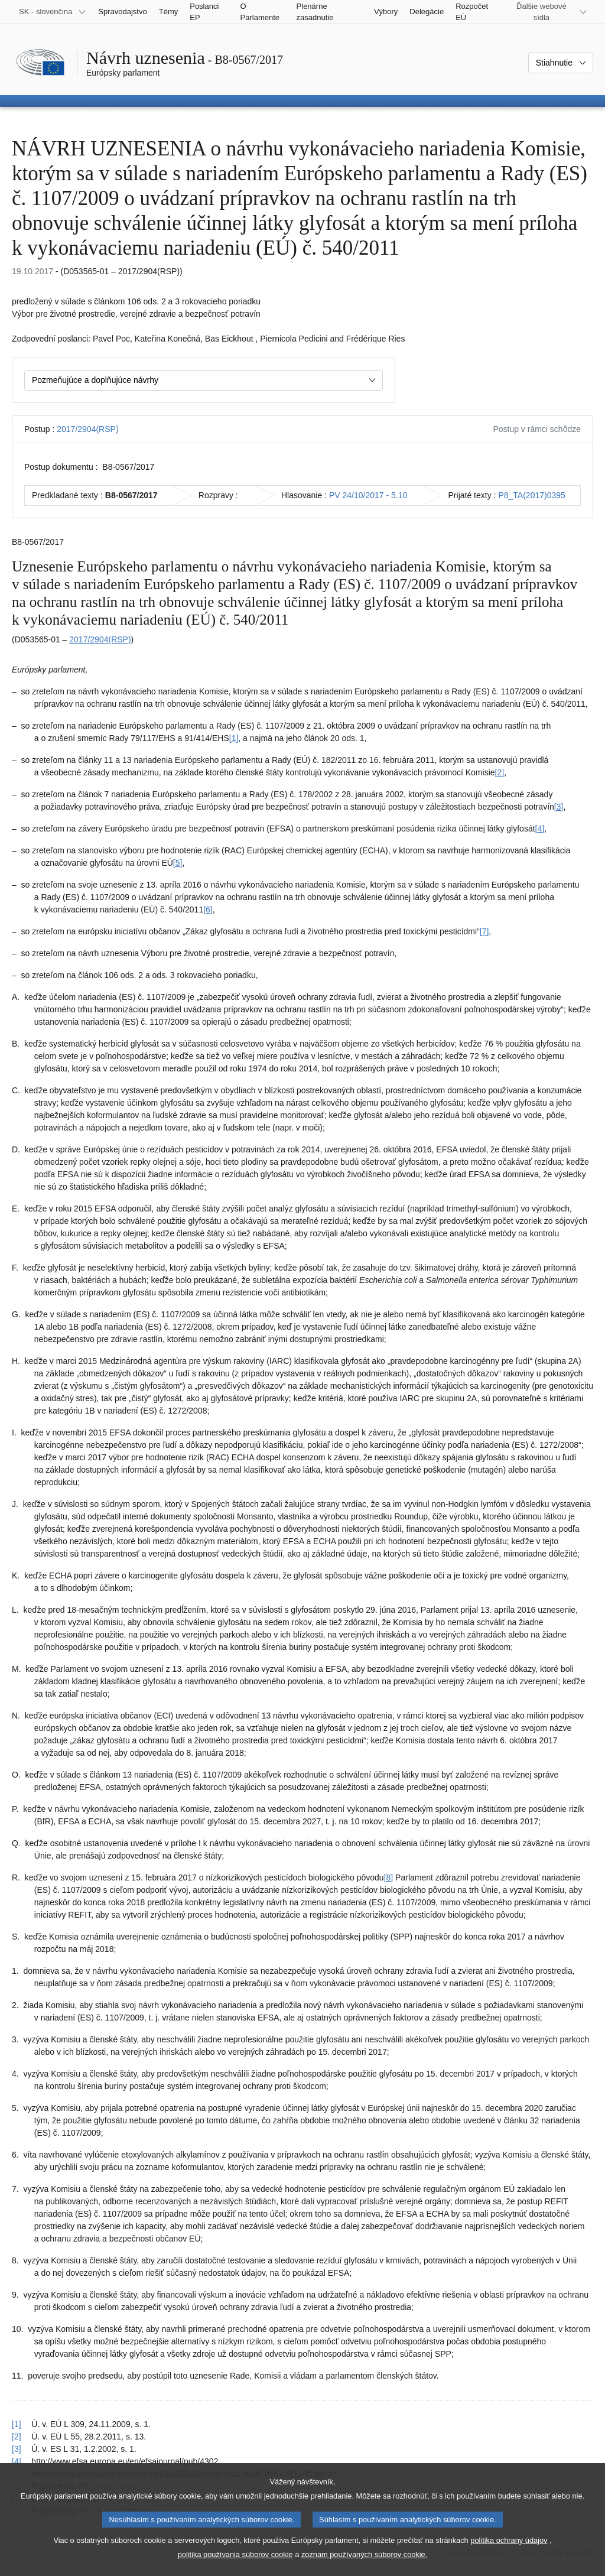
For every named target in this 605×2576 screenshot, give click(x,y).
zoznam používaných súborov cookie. (364, 2564)
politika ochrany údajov (508, 2550)
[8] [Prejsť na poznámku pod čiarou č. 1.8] (388, 1877)
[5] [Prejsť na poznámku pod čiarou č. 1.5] (178, 863)
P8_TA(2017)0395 (531, 495)
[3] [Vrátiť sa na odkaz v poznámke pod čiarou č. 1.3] (16, 2449)
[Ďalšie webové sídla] (548, 12)
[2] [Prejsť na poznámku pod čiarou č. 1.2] (500, 772)
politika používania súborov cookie (235, 2564)
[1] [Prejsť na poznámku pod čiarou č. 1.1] (234, 738)
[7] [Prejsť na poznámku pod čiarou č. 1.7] (484, 931)
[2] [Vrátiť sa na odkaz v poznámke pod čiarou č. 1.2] (16, 2436)
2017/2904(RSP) (87, 429)
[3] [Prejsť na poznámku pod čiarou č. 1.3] (559, 806)
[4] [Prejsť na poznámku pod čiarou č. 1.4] (540, 828)
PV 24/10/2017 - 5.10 (368, 495)
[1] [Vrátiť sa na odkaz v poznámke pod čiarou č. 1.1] (16, 2424)
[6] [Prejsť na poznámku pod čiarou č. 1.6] (208, 909)
